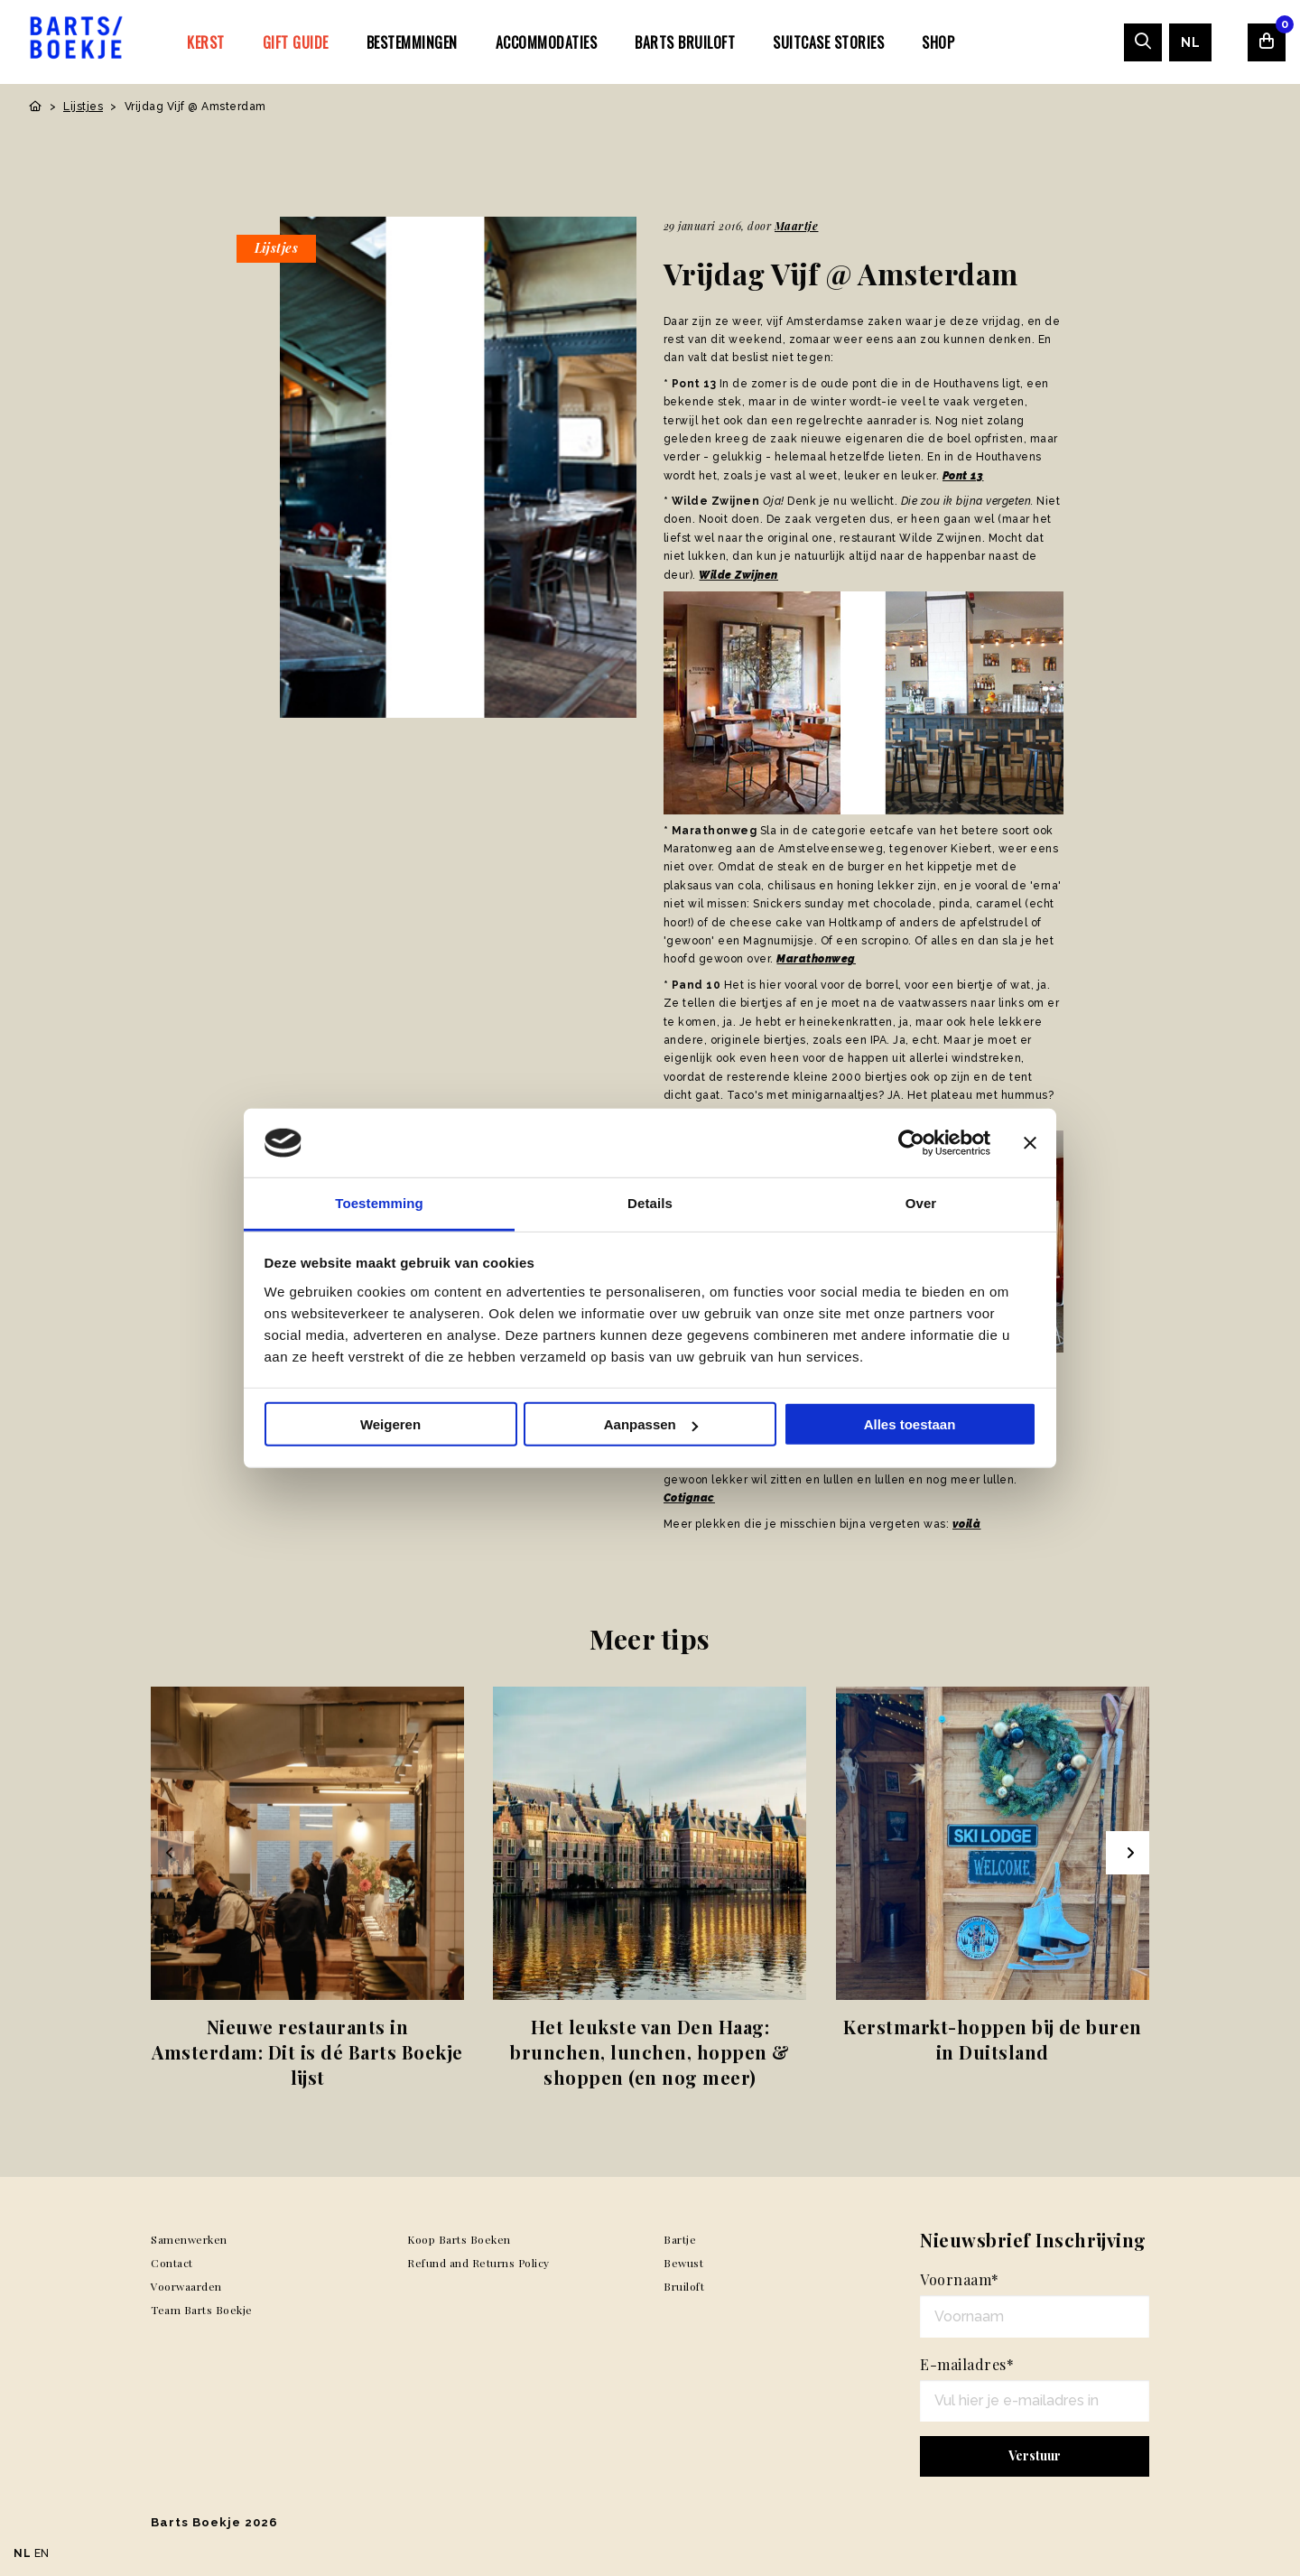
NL (1190, 42)
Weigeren (390, 1424)
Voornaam (959, 2279)
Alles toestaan (910, 1424)
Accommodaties (547, 42)
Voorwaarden (186, 2286)
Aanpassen (651, 1424)
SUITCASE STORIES (828, 42)
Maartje (797, 226)
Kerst (206, 42)
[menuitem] (206, 41)
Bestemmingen (412, 42)
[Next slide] (1127, 1852)
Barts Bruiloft (685, 42)
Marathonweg (816, 959)
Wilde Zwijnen (738, 575)
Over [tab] (921, 1203)
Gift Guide (296, 42)
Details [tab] (650, 1203)
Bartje (680, 2239)
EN (42, 2553)
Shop (938, 42)
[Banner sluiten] (1030, 1143)
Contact (172, 2262)
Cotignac (689, 1498)
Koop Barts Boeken (459, 2239)
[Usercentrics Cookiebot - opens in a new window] (911, 1143)
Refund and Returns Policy (478, 2262)
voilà (966, 1524)
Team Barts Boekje (202, 2309)
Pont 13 (963, 476)
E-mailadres (967, 2364)
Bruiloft (684, 2286)
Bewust (683, 2262)
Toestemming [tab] (379, 1203)
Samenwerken (189, 2239)
